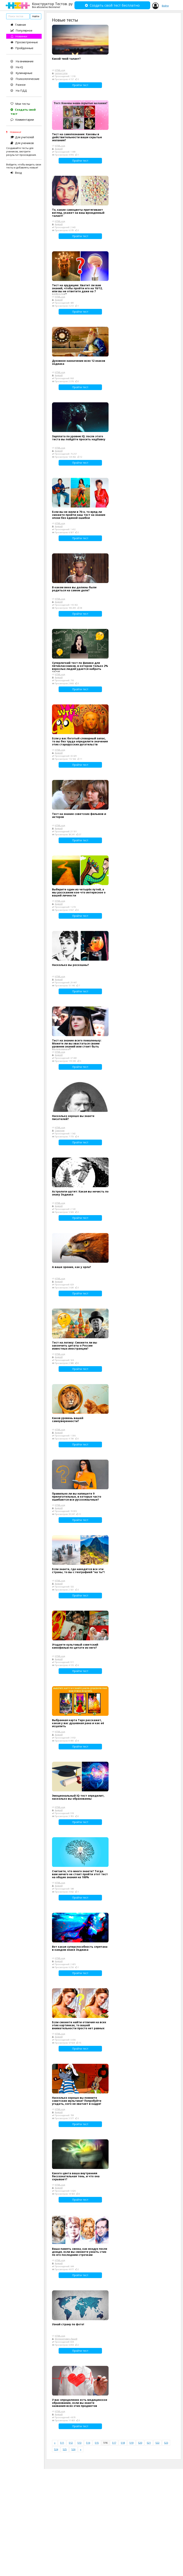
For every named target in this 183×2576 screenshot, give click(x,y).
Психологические (25, 79)
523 (166, 2442)
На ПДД (19, 90)
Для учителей (22, 137)
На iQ (17, 67)
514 (88, 2442)
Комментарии (22, 119)
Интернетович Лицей (66, 2338)
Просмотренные (24, 42)
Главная (18, 24)
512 (71, 2442)
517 (114, 2442)
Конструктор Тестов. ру (52, 5)
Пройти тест (80, 85)
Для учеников (22, 143)
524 (56, 2449)
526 (73, 2449)
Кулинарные (21, 73)
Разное (18, 84)
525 (65, 2449)
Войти (165, 5)
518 (123, 2442)
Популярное (21, 30)
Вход (16, 172)
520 (140, 2442)
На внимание (22, 61)
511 (62, 2442)
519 (131, 2442)
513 (79, 2442)
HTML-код (60, 70)
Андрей (59, 148)
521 (149, 2442)
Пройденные (22, 48)
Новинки (19, 36)
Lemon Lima (61, 73)
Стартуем (59, 1130)
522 (157, 2442)
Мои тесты (20, 104)
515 (97, 2442)
